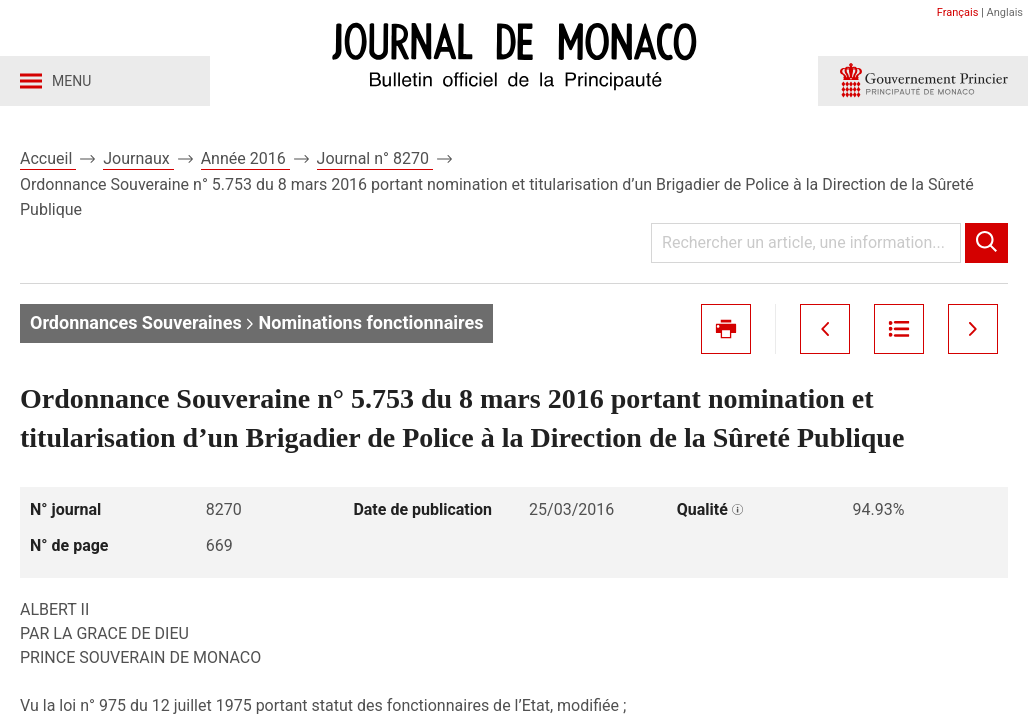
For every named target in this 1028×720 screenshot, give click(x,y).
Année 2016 (245, 158)
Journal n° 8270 (375, 158)
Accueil (48, 158)
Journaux (138, 158)
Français (958, 12)
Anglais (1005, 12)
